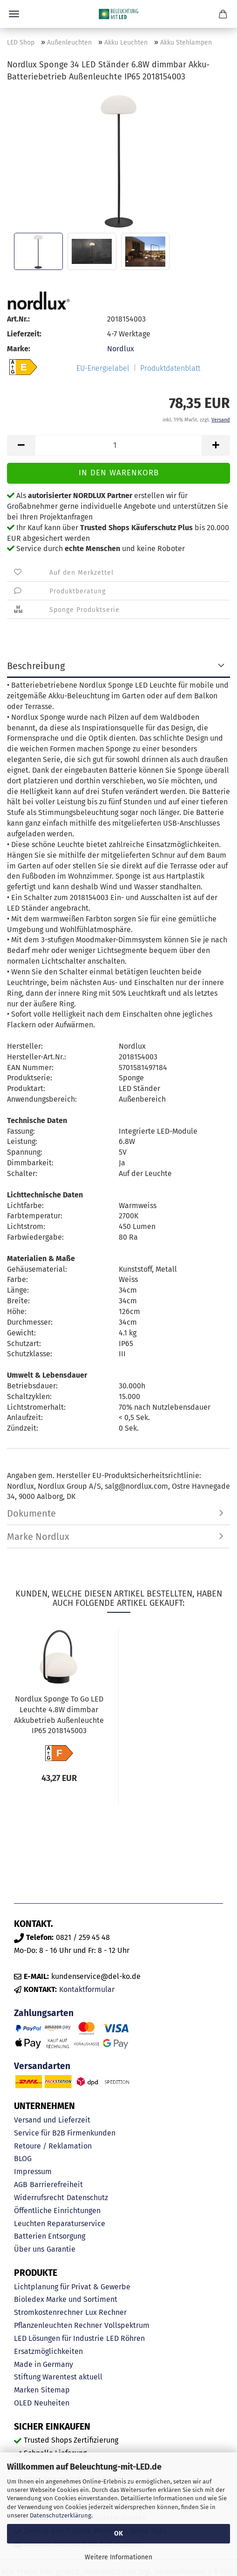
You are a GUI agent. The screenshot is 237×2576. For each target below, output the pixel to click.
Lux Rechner (106, 2312)
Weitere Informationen (118, 2557)
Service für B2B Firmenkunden (64, 2133)
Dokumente (31, 1513)
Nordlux (120, 348)
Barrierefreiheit (56, 2184)
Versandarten (42, 2066)
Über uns (29, 2249)
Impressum (33, 2171)
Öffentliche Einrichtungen (57, 2210)
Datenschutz (87, 2197)
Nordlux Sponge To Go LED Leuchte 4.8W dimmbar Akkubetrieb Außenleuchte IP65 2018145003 (59, 1715)
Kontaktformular (87, 1989)
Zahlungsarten (44, 2013)
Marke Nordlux (38, 1536)
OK (118, 2533)
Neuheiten (51, 2403)
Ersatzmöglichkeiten (48, 2351)
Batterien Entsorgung (49, 2236)
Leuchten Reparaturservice (59, 2223)
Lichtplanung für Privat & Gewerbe (72, 2286)
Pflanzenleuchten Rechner (58, 2325)
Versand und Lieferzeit (52, 2120)
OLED (23, 2403)
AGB (20, 2184)
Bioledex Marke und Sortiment (65, 2299)
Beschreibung (36, 665)
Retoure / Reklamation (53, 2146)
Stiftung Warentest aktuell (58, 2376)
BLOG (23, 2158)
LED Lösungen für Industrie (59, 2338)
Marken (26, 2389)
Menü (14, 13)
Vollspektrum (126, 2325)
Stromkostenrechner (48, 2312)
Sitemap (55, 2389)
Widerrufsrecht (39, 2197)
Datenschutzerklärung (60, 2515)
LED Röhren (125, 2338)
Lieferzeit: (24, 333)
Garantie (61, 2249)
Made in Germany (43, 2364)
